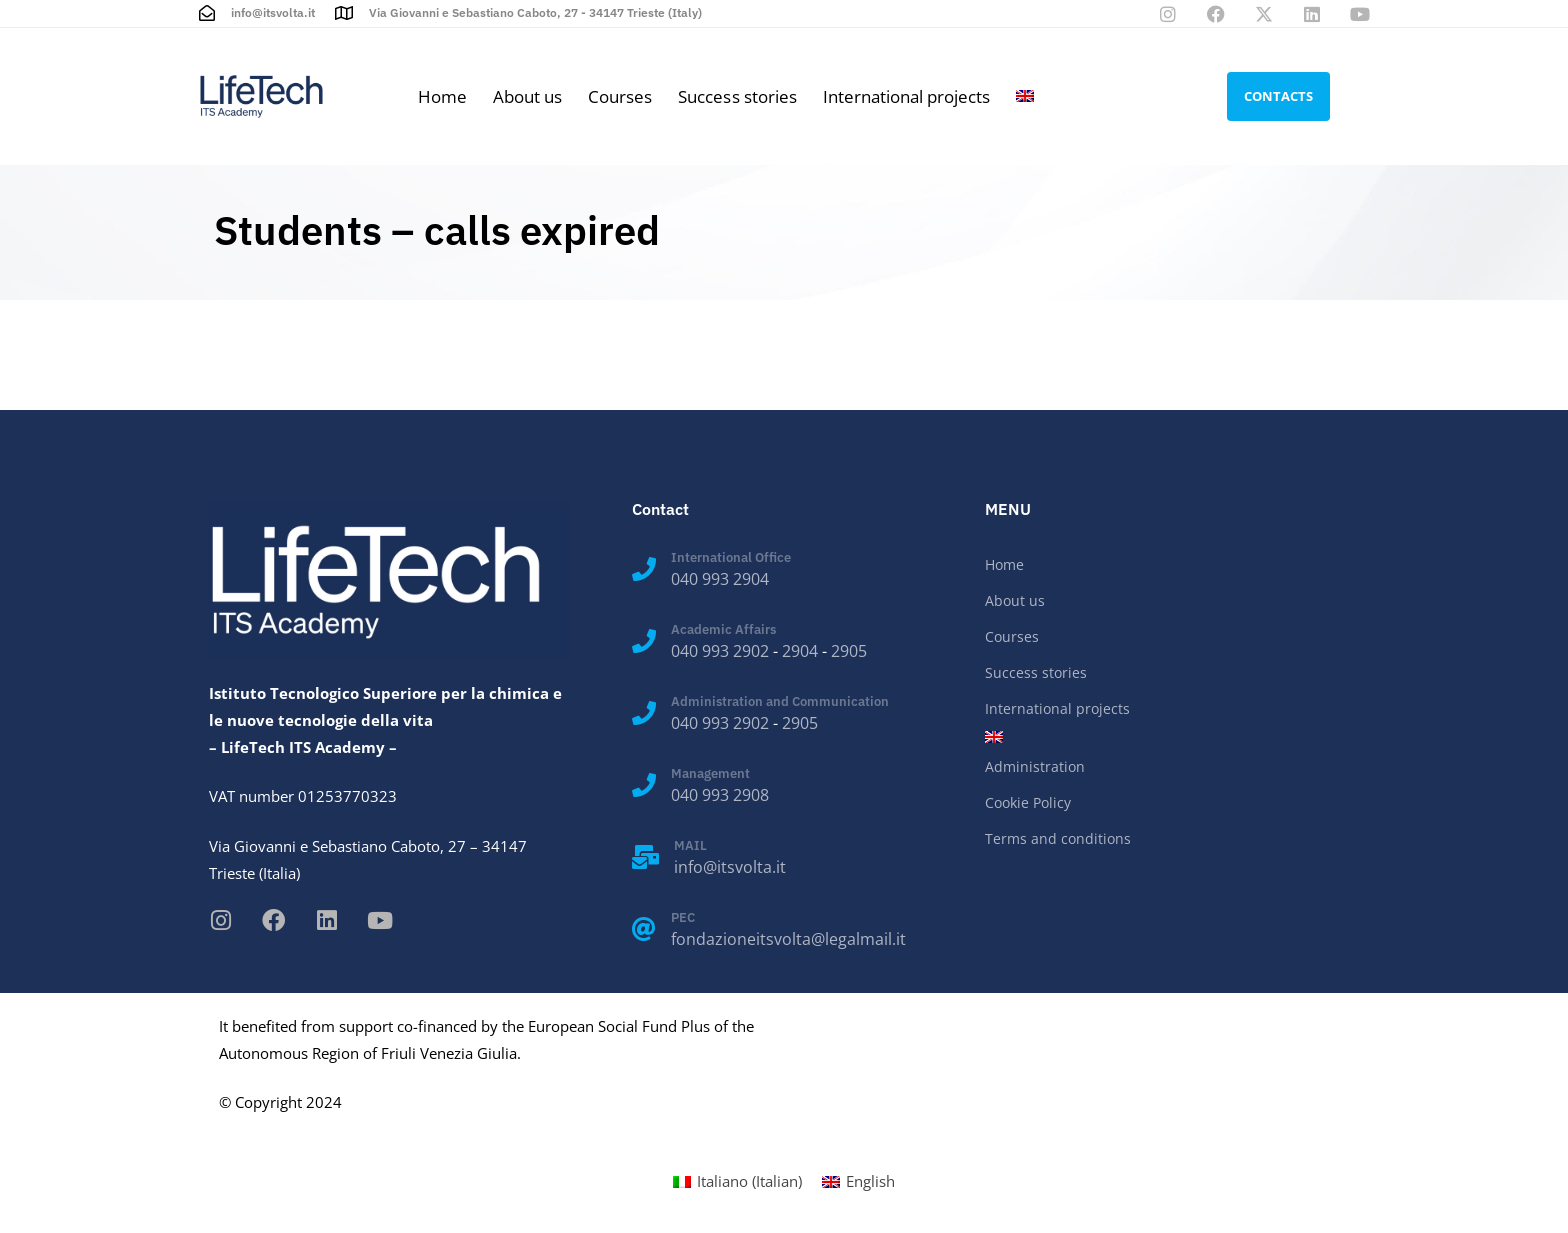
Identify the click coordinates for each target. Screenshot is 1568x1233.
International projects (906, 96)
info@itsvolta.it (730, 867)
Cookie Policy (1028, 802)
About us (527, 96)
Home (442, 96)
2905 (849, 651)
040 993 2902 (720, 651)
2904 (800, 651)
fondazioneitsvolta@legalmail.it (788, 939)
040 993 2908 (720, 795)
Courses (620, 96)
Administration (1035, 766)
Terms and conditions (1058, 838)
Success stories (737, 96)
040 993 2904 (720, 579)
